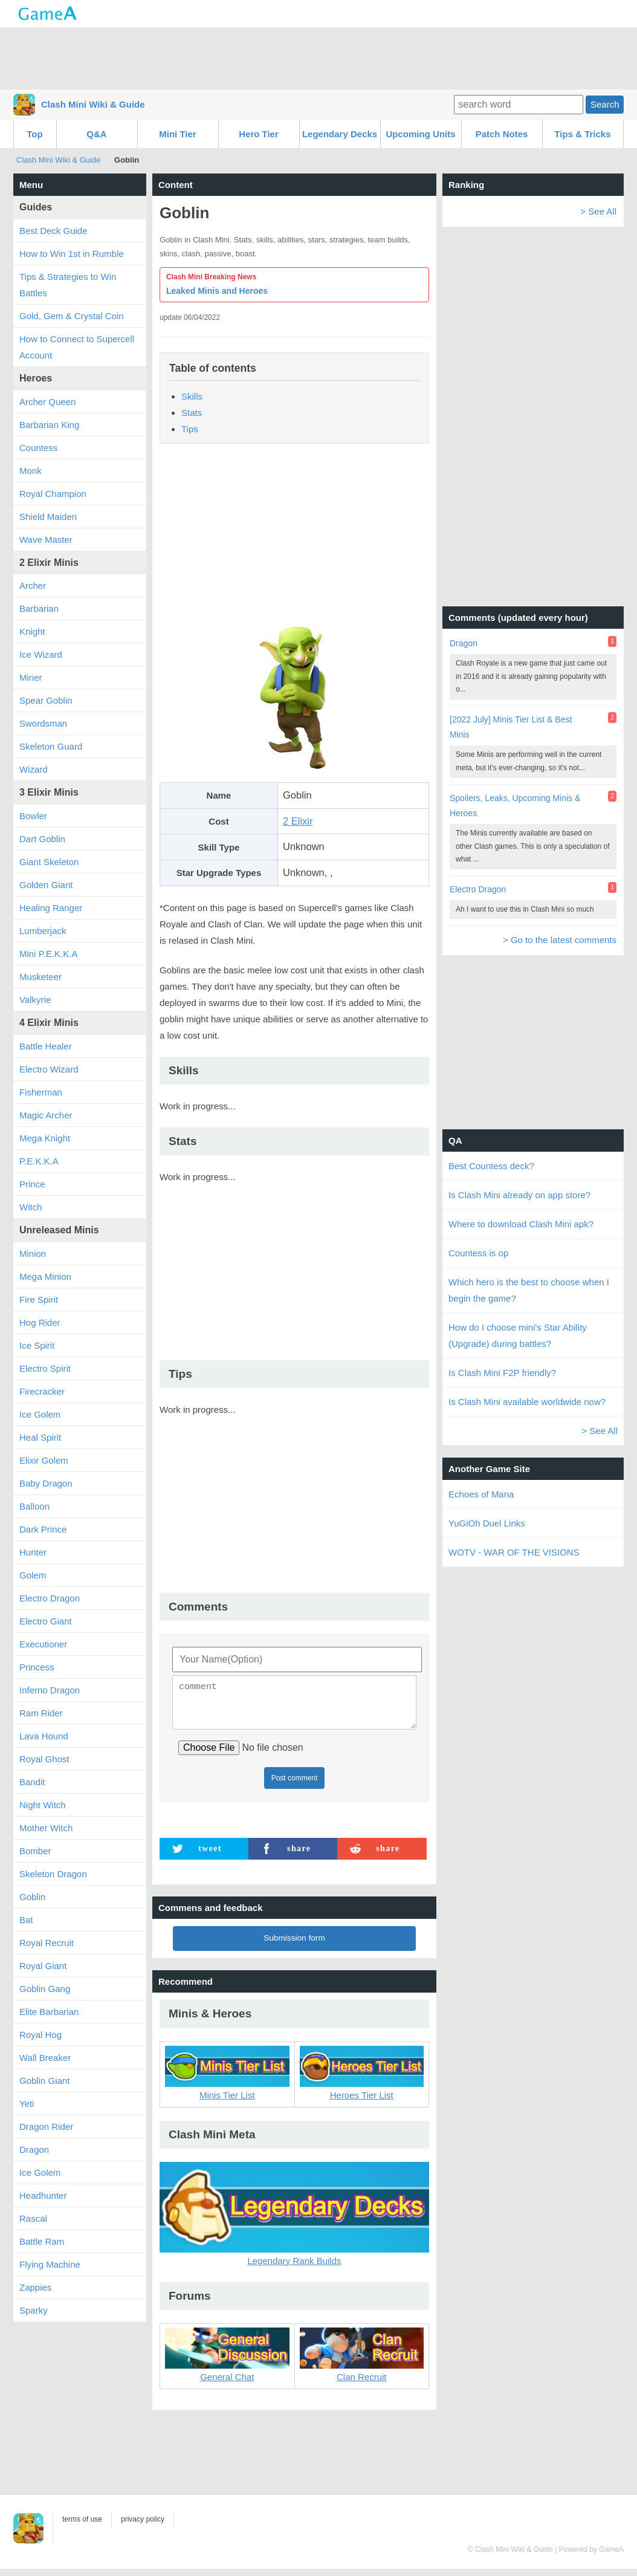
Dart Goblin (42, 839)
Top (34, 134)
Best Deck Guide (53, 230)
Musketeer (40, 977)
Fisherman (40, 1092)
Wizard (33, 769)
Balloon (34, 1506)
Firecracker (42, 1391)
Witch (30, 1207)
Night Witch (42, 1805)
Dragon (34, 2149)
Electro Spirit (45, 1368)
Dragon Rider (46, 2126)
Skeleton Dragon (53, 1874)
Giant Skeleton (49, 862)
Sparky (33, 2310)
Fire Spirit (38, 1299)
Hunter (33, 1552)
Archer (32, 585)
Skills (191, 396)
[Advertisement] (318, 57)
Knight (32, 631)
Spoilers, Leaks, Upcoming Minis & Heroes (515, 805)
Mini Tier (177, 134)
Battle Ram (41, 2241)
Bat (26, 1920)
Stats (191, 412)
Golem (32, 1575)
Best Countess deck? (491, 1166)
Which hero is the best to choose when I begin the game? (528, 1290)
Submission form (294, 1945)
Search (604, 104)
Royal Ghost (44, 1759)
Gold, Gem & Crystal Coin (71, 316)
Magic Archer (46, 1115)
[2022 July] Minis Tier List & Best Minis (511, 727)
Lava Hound (43, 1736)
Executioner (43, 1644)
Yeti (26, 2103)
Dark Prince (42, 1529)
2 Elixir (298, 821)
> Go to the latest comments (559, 940)
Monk (30, 471)
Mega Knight (44, 1138)
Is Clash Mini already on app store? (519, 1195)
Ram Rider (41, 1713)
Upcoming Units (421, 134)
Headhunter (42, 2195)
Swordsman (43, 723)
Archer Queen (47, 402)
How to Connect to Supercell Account (76, 347)
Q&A (96, 134)
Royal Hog (40, 2034)
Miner (30, 677)
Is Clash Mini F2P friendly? (502, 1372)
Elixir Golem (43, 1460)
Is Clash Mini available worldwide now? (527, 1402)
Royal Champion (52, 493)
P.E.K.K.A (39, 1161)
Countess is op (478, 1253)
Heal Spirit (40, 1437)
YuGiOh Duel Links (486, 1523)
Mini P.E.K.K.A (48, 954)
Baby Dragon (46, 1483)
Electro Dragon (49, 1598)
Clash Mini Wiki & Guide (93, 104)
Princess (36, 1667)
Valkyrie (35, 999)
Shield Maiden (48, 516)
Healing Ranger (50, 908)
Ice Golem (39, 1414)
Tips (189, 429)
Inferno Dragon (49, 1690)
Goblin (32, 1897)
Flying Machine (49, 2264)
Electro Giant (45, 1621)
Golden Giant (46, 885)
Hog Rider (39, 1322)
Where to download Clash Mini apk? (520, 1224)
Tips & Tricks (582, 134)
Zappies (35, 2287)
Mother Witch (46, 1828)
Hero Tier (259, 134)
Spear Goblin (46, 700)
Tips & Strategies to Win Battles (67, 284)
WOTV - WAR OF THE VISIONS (514, 1552)
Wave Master (46, 539)
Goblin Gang (44, 1989)
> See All (598, 211)
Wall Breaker (45, 2057)
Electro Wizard (49, 1069)
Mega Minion (45, 1276)
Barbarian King (49, 425)
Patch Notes (502, 134)
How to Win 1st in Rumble (71, 253)
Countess (38, 448)
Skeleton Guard (50, 746)
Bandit (32, 1782)
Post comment (294, 1785)
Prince (32, 1184)
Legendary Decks (339, 134)
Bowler (33, 816)
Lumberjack (42, 931)
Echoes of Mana (481, 1494)
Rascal (33, 2218)
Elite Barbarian (49, 2012)
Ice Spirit (36, 1345)
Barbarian (39, 608)
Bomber (35, 1851)
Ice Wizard (40, 654)
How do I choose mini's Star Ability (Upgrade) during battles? (517, 1335)
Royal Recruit (46, 1943)
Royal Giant (42, 1966)
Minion (32, 1253)
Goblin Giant (44, 2080)
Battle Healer (45, 1046)
